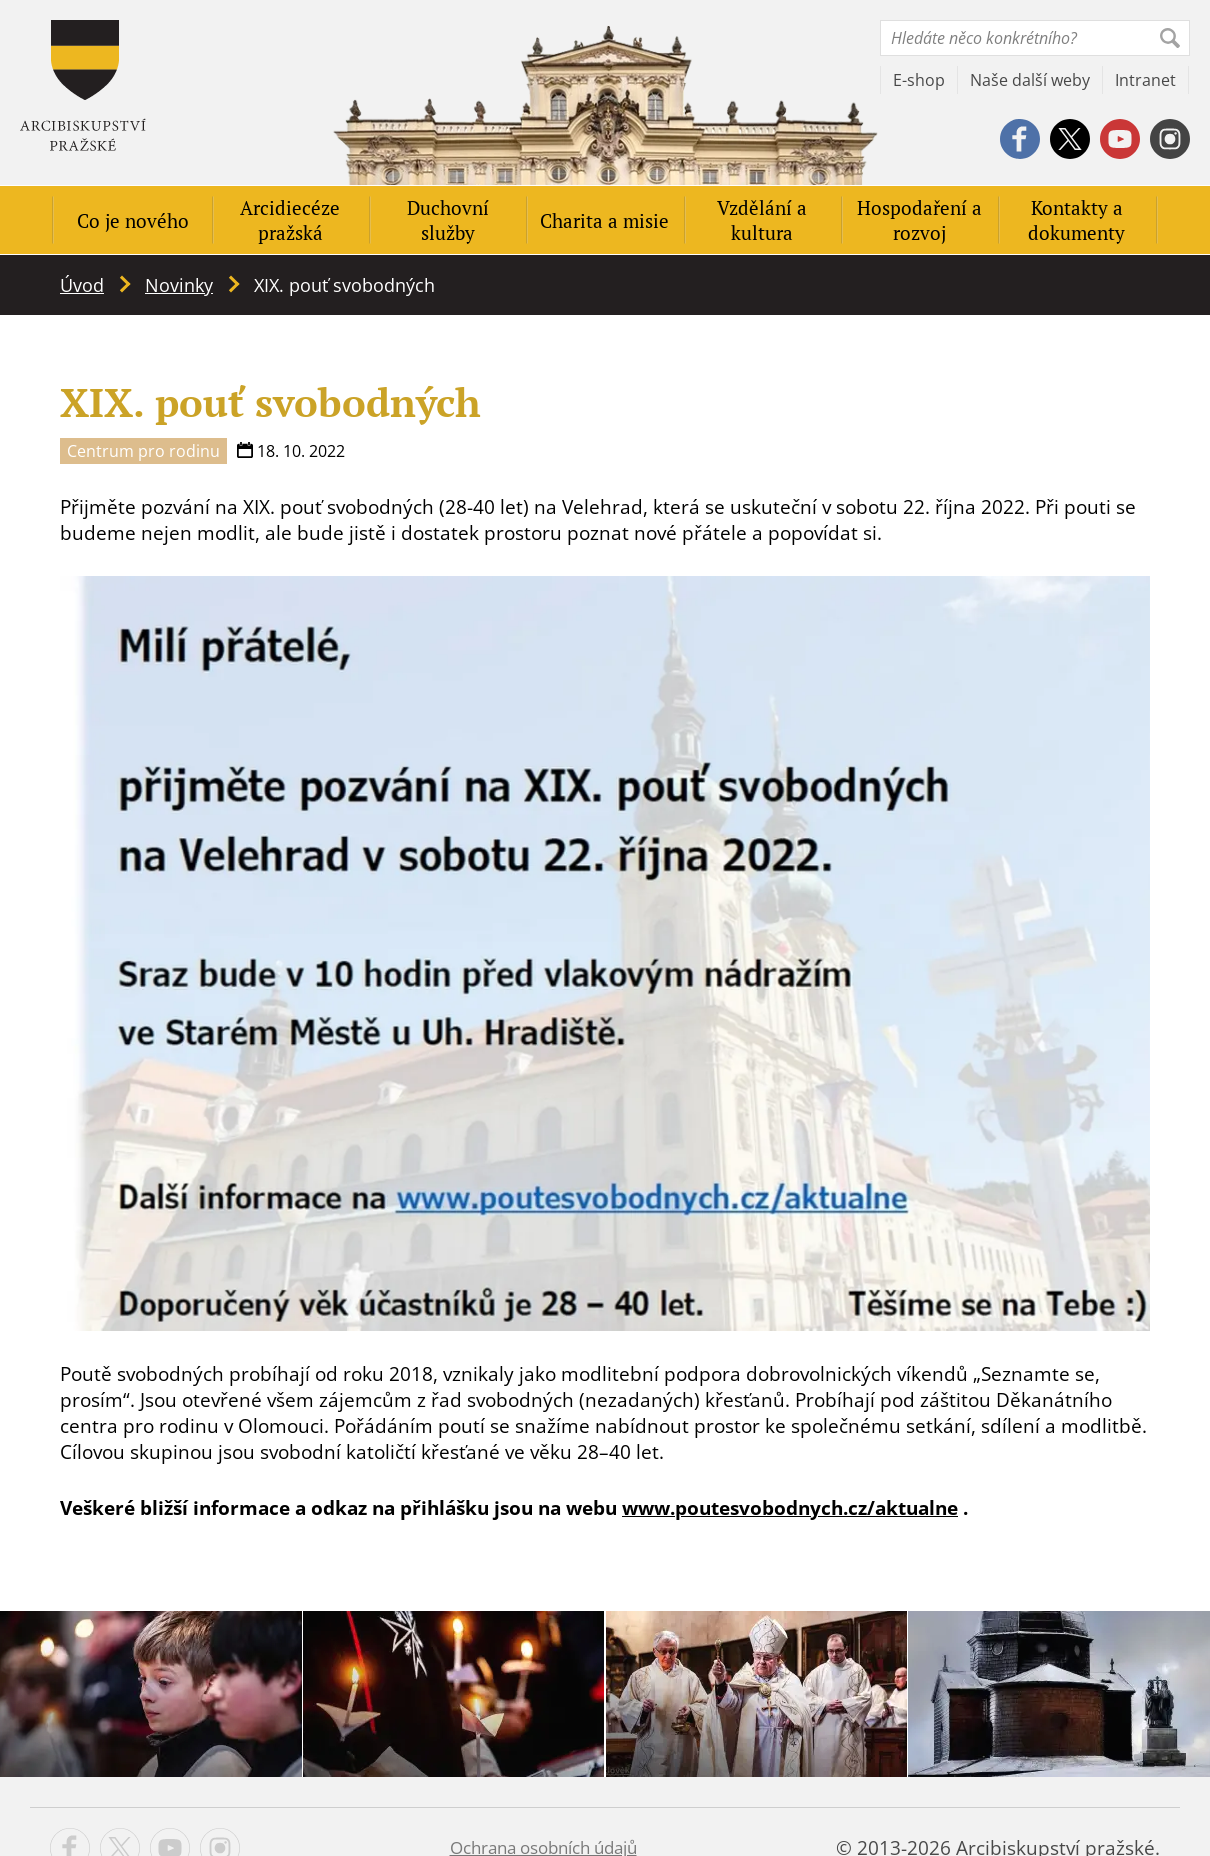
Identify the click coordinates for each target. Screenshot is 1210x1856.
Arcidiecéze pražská (290, 220)
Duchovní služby (448, 220)
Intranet (1145, 80)
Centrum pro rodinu (143, 451)
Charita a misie (604, 220)
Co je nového (133, 220)
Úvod (82, 285)
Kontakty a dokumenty (1076, 220)
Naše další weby (1030, 80)
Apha (83, 85)
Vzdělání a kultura (762, 220)
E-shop (919, 80)
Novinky (179, 285)
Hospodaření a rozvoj (919, 220)
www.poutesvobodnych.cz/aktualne (790, 1508)
